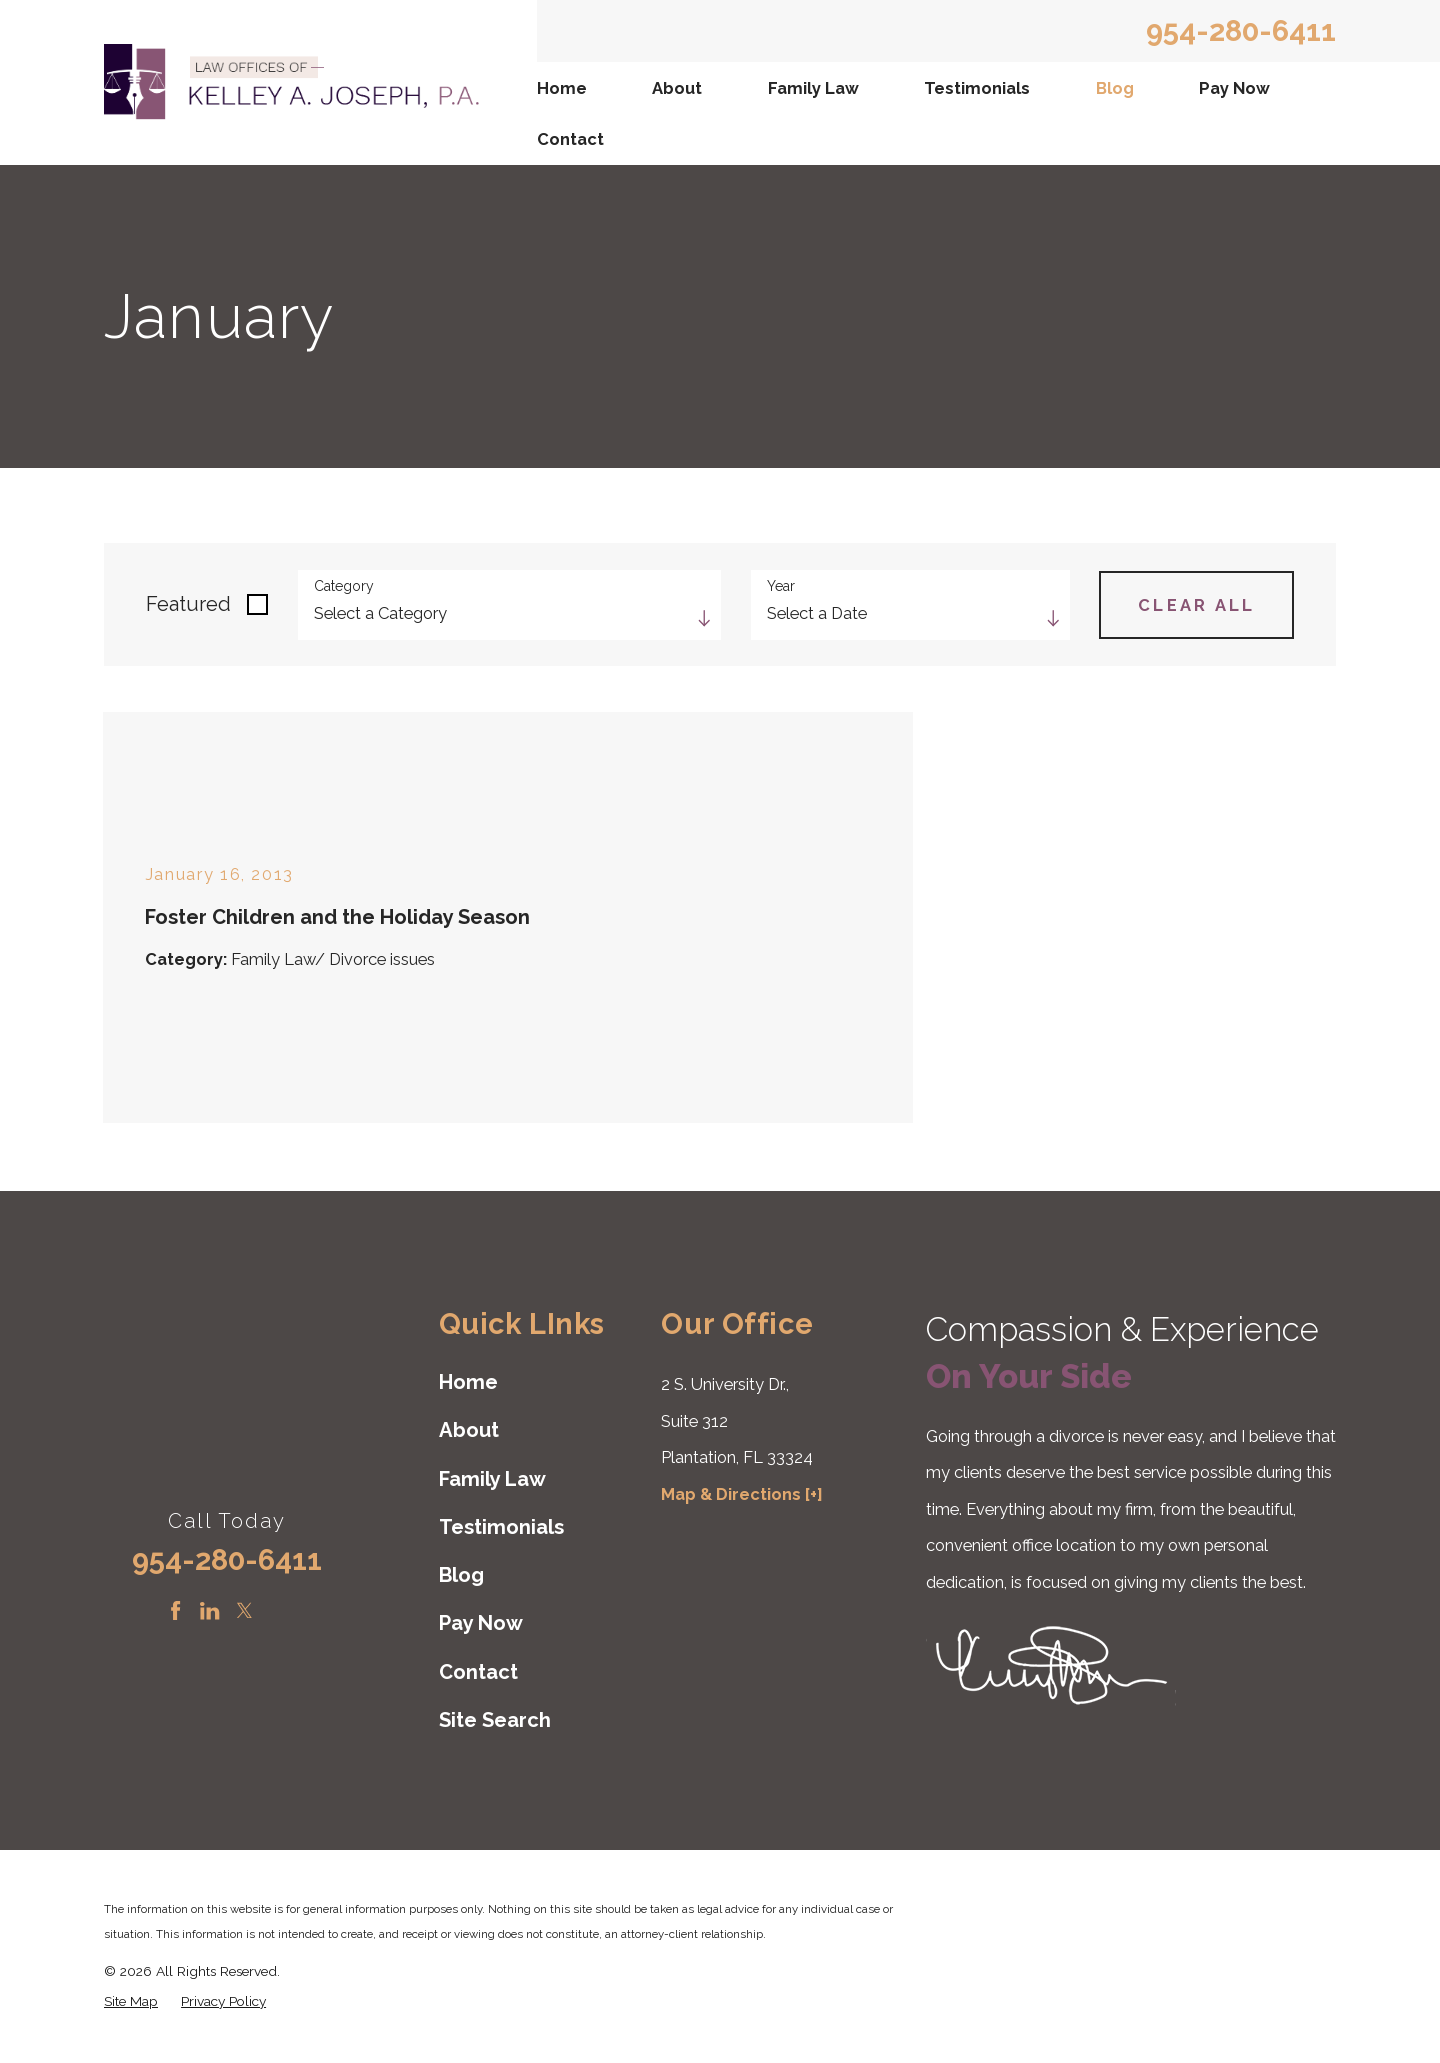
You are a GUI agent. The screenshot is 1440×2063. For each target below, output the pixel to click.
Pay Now (1234, 88)
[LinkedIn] (209, 1610)
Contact (570, 139)
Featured (188, 604)
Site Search (495, 1720)
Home (562, 88)
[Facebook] (175, 1610)
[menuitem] (565, 87)
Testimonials (977, 88)
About (677, 88)
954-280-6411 (1241, 30)
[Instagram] (278, 1610)
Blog (1115, 88)
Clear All (1197, 605)
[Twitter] (244, 1610)
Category (344, 586)
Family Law (813, 88)
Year (781, 586)
